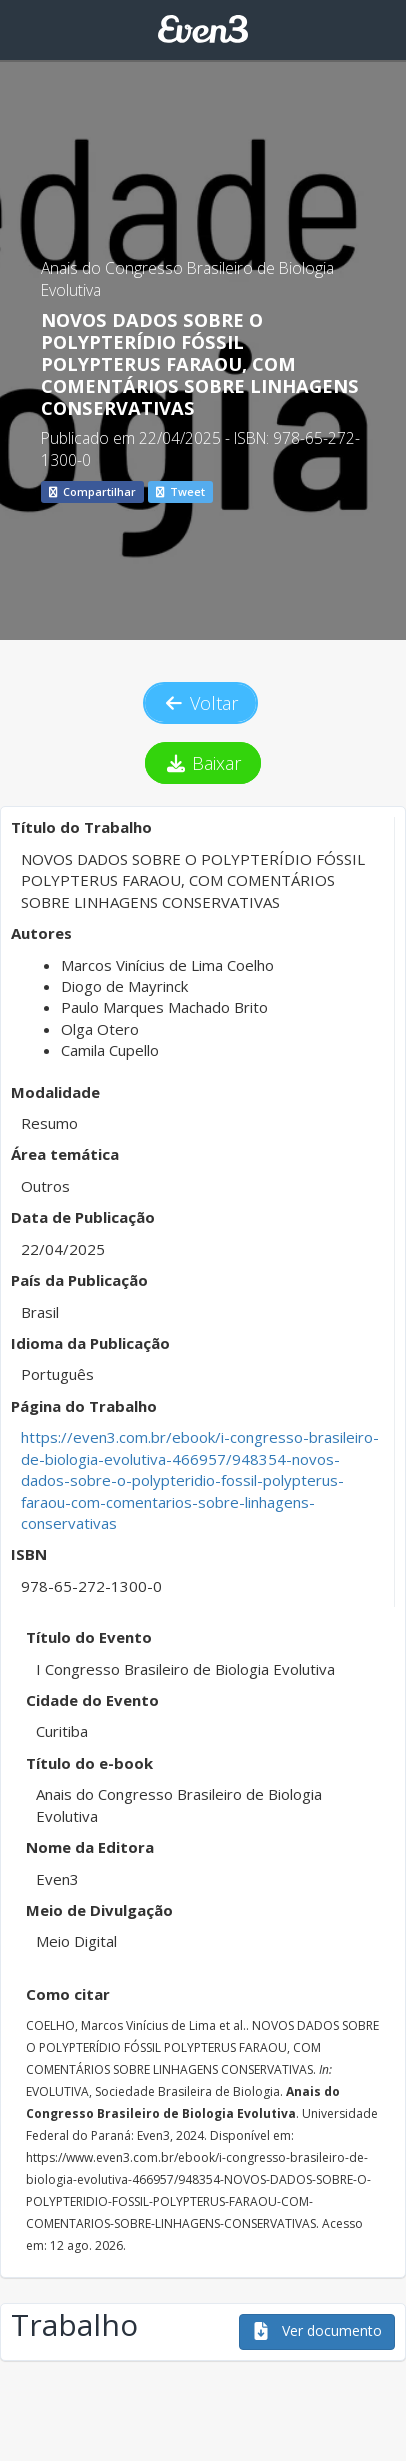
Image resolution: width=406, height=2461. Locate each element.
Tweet (180, 491)
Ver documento (317, 2330)
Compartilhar (92, 491)
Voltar (201, 703)
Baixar (203, 763)
